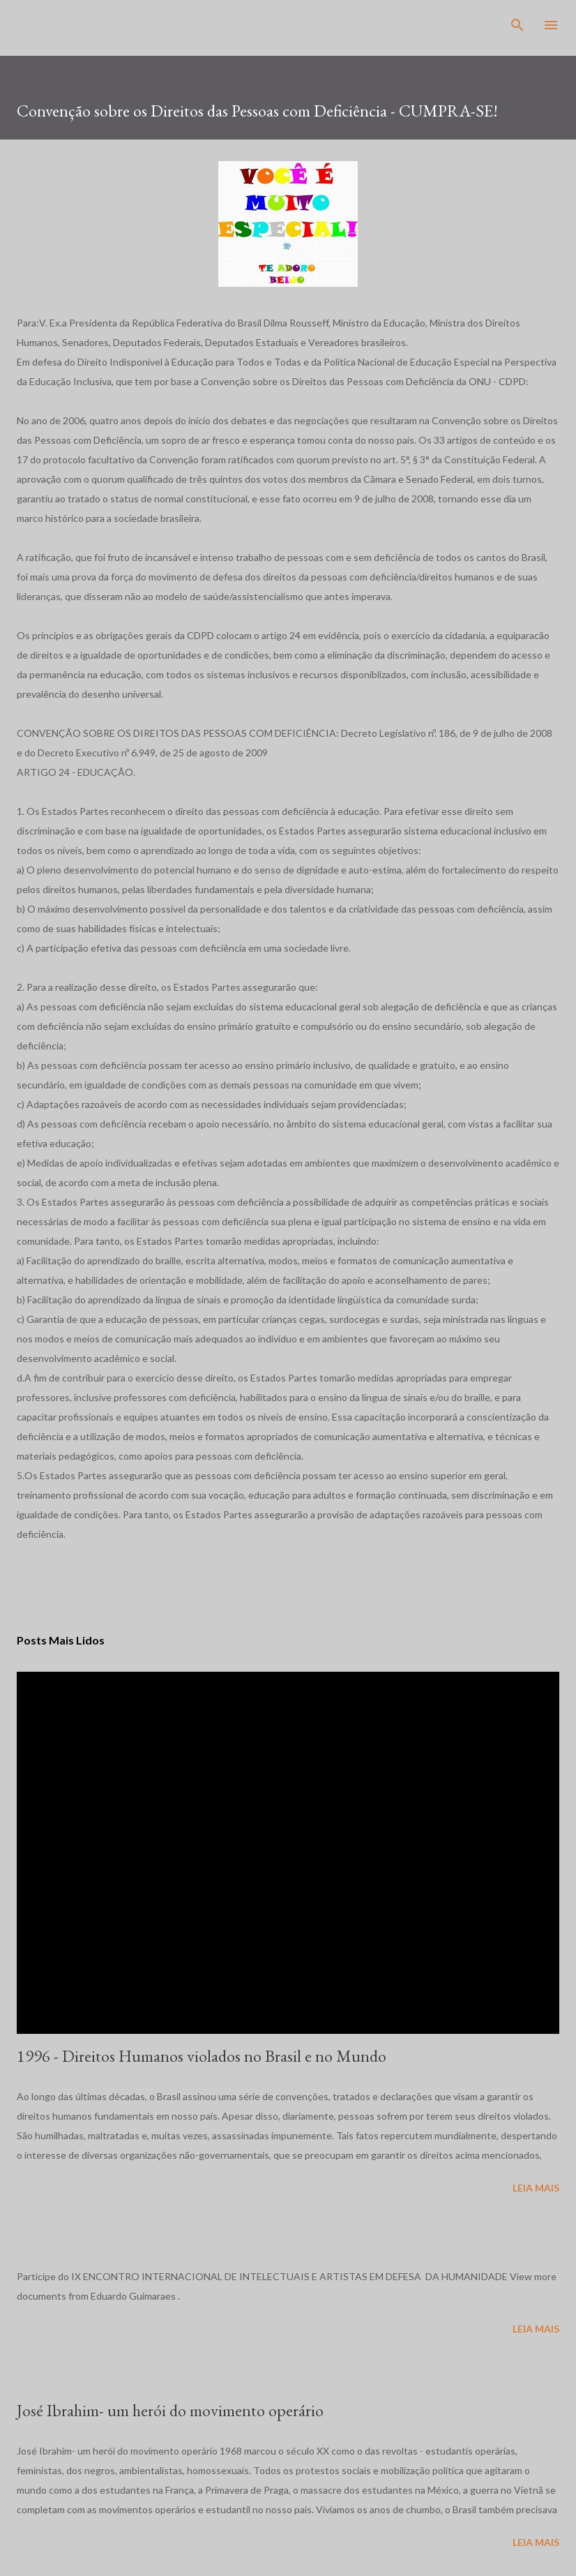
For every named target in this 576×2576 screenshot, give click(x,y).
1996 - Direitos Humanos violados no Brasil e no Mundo (201, 2056)
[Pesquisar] (517, 25)
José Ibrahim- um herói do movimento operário (170, 2410)
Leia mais (536, 2188)
